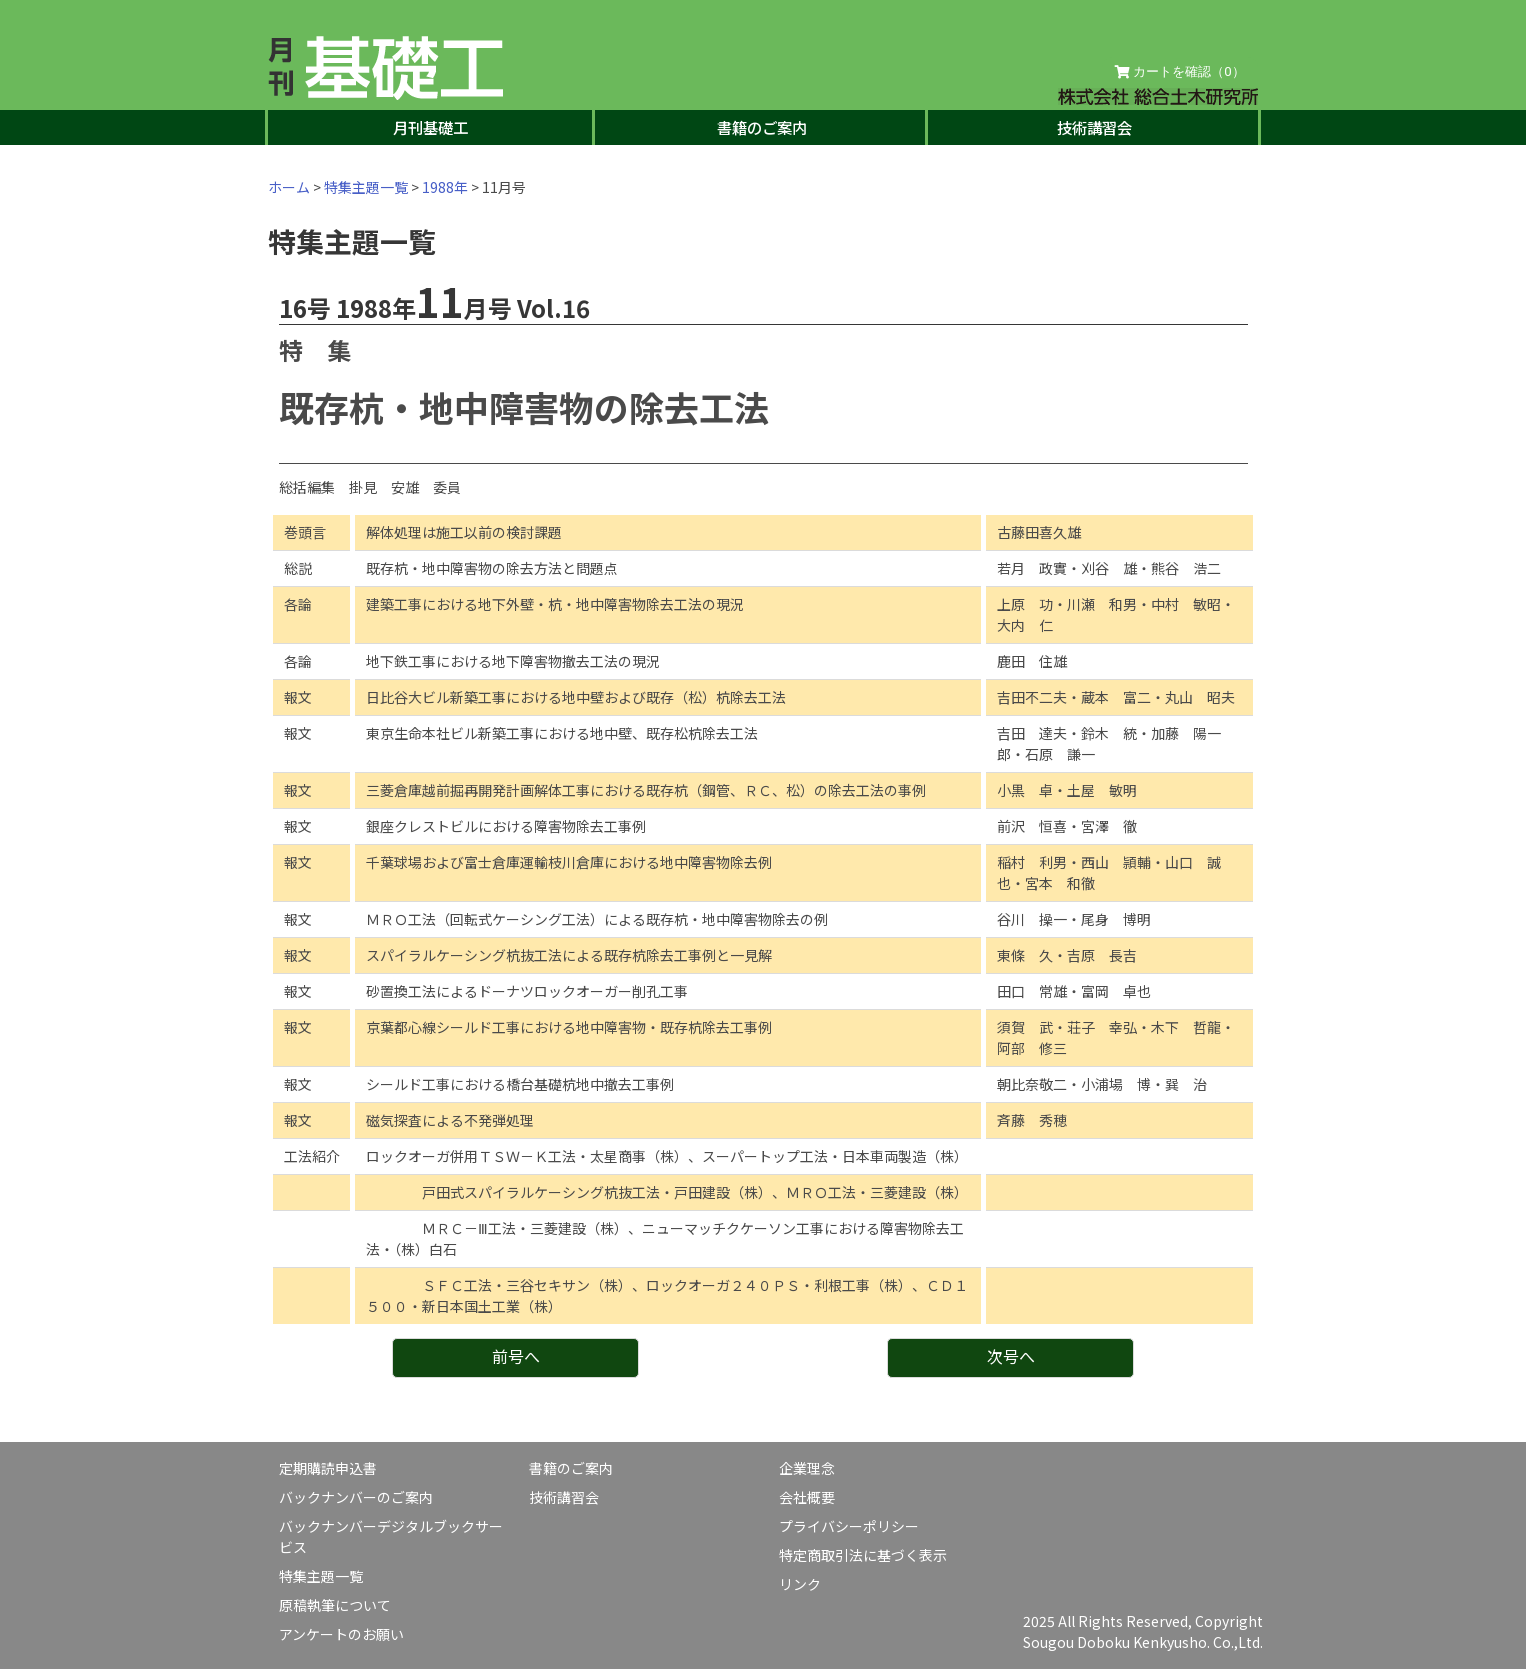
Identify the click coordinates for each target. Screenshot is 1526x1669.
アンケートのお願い (341, 1634)
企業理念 (807, 1468)
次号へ (1011, 1356)
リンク (800, 1584)
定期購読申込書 (328, 1468)
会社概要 (807, 1497)
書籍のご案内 (762, 127)
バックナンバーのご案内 (356, 1497)
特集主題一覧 (366, 187)
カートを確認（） (1180, 72)
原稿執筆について (335, 1605)
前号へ (516, 1356)
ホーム (289, 187)
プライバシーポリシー (849, 1526)
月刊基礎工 (430, 127)
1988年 (445, 187)
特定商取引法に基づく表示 (863, 1555)
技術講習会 (1094, 127)
